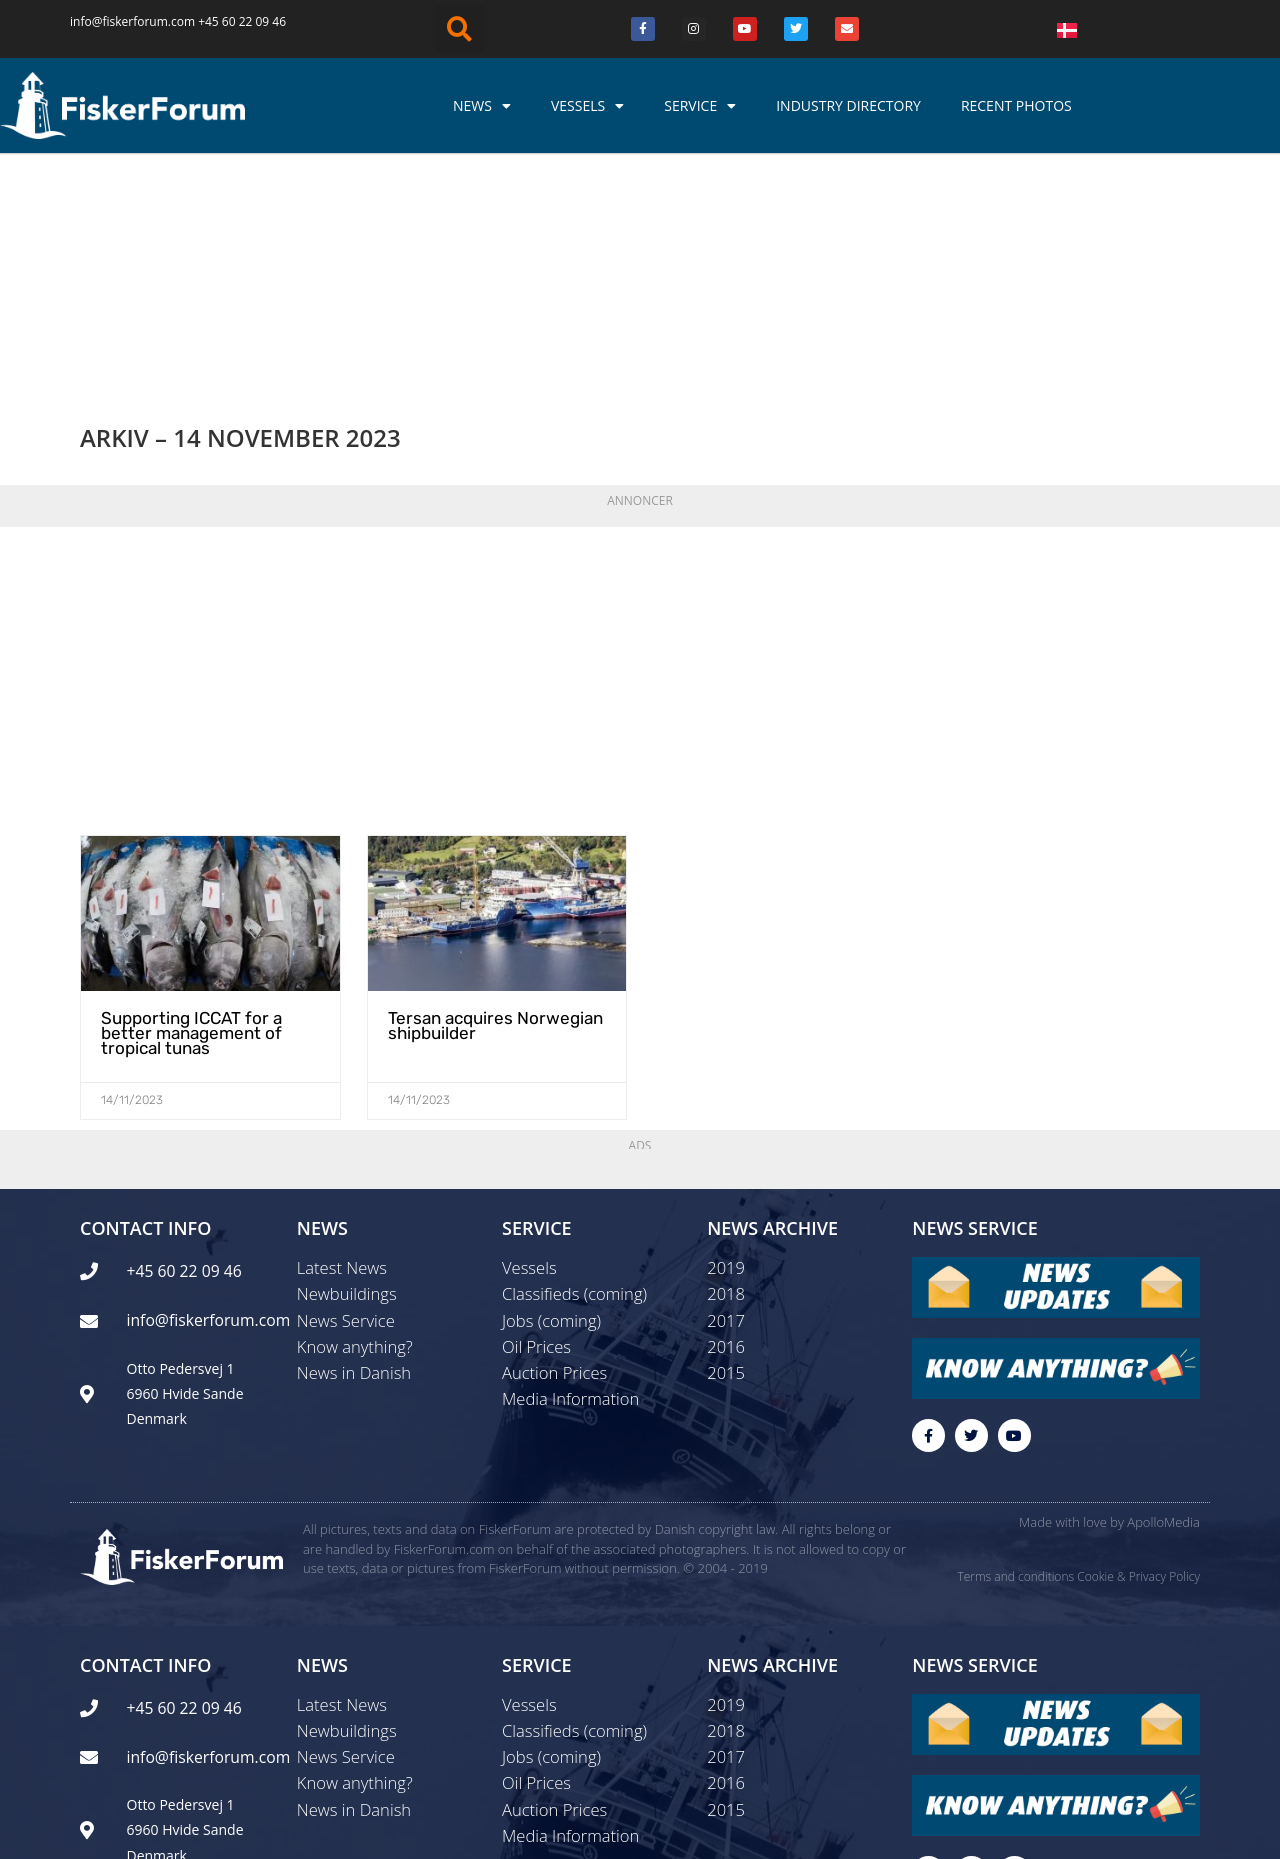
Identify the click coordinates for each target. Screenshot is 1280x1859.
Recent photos (1016, 105)
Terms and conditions (1015, 1366)
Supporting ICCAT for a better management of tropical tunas (187, 819)
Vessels (587, 106)
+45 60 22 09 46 (242, 21)
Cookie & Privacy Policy (1138, 1366)
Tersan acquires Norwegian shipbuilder (489, 811)
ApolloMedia (1163, 1313)
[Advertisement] (640, 462)
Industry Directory (848, 105)
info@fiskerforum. (120, 21)
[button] (460, 29)
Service (700, 106)
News (482, 106)
